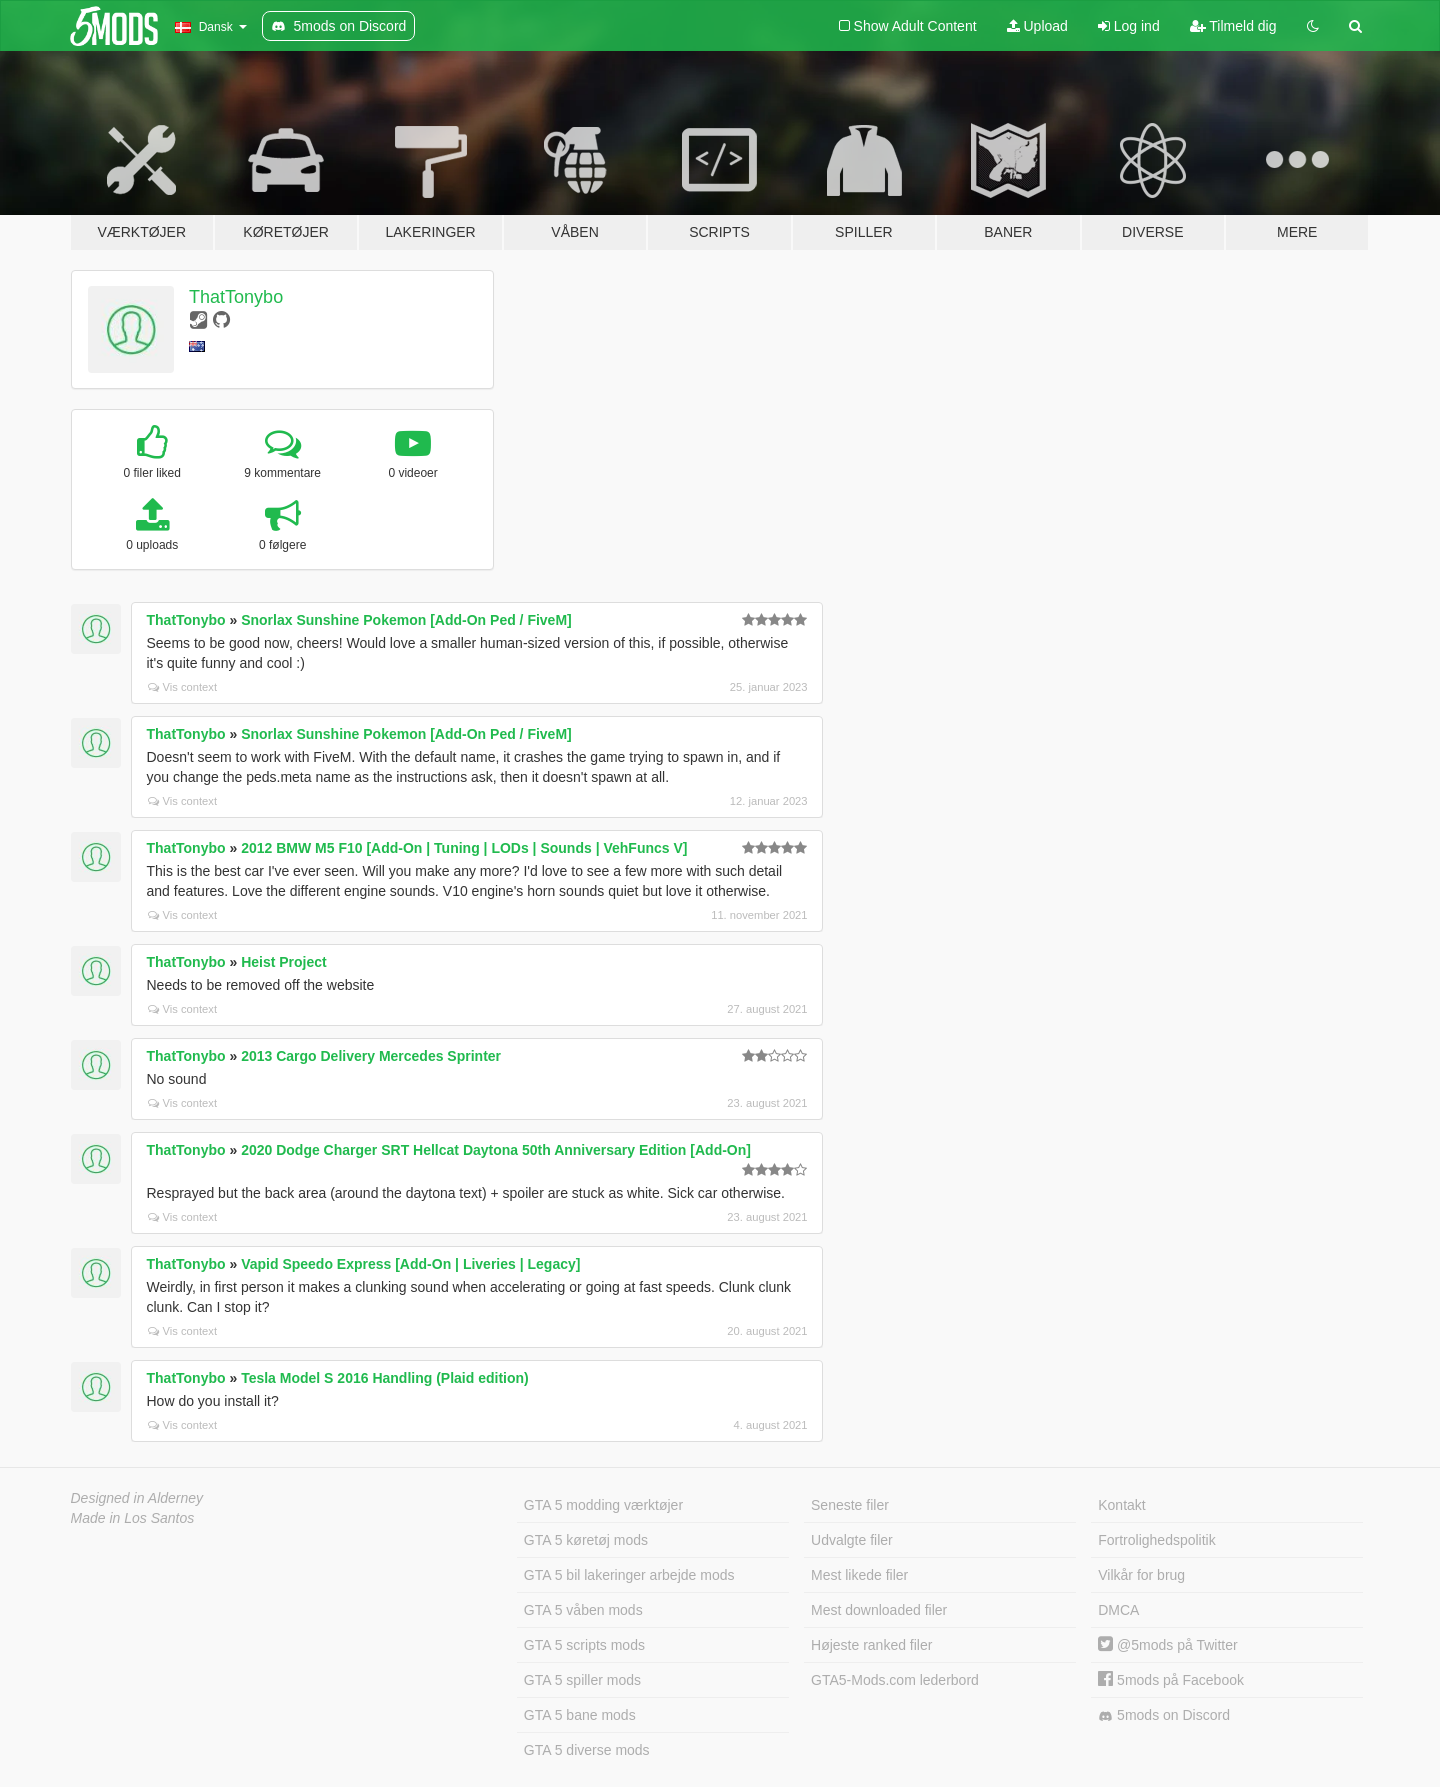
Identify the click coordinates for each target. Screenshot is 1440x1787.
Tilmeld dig (1233, 26)
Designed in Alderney (137, 1498)
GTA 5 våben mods (583, 1610)
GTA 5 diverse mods (587, 1750)
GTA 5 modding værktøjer (603, 1505)
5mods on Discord (1164, 1715)
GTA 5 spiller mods (582, 1680)
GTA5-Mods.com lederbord (895, 1680)
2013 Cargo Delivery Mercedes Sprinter (371, 1056)
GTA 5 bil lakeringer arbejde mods (629, 1575)
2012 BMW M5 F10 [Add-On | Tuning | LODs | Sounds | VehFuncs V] (464, 848)
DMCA (1118, 1610)
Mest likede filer (859, 1575)
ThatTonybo (236, 297)
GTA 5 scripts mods (584, 1645)
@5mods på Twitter (1167, 1645)
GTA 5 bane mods (580, 1715)
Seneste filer (850, 1505)
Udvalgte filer (852, 1540)
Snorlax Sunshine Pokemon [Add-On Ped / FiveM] (406, 620)
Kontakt (1121, 1505)
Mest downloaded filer (879, 1610)
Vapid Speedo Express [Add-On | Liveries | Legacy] (410, 1264)
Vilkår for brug (1141, 1575)
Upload (1037, 26)
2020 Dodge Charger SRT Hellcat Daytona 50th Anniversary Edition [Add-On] (496, 1150)
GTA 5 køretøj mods (586, 1540)
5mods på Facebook (1171, 1680)
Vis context (183, 687)
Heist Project (284, 962)
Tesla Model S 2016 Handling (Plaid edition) (385, 1378)
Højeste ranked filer (871, 1645)
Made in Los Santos (133, 1518)
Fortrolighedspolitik (1157, 1540)
